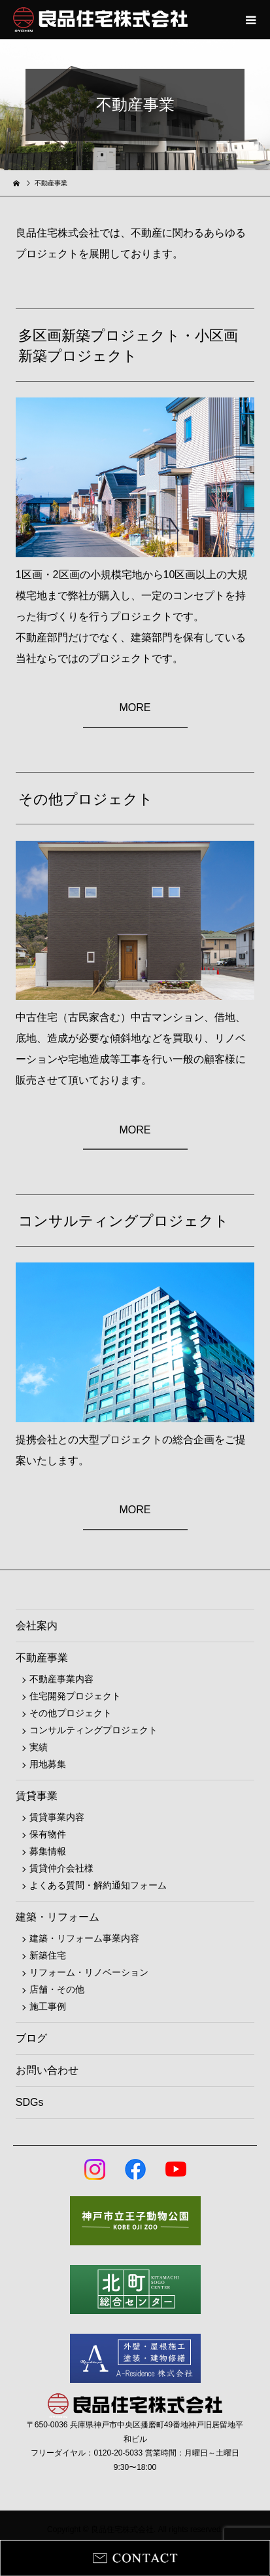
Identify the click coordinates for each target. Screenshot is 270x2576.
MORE (135, 707)
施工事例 (47, 2006)
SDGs (30, 2102)
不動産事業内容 (61, 1679)
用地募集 (47, 1764)
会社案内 (37, 1625)
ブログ (31, 2038)
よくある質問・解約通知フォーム (98, 1885)
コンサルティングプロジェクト (93, 1730)
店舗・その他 (56, 1989)
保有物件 (47, 1834)
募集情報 (47, 1851)
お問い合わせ (47, 2070)
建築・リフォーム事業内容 (84, 1938)
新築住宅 (47, 1955)
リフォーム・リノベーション (88, 1972)
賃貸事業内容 (56, 1817)
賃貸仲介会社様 (61, 1868)
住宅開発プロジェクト (75, 1696)
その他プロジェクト (70, 1713)
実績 (38, 1747)
